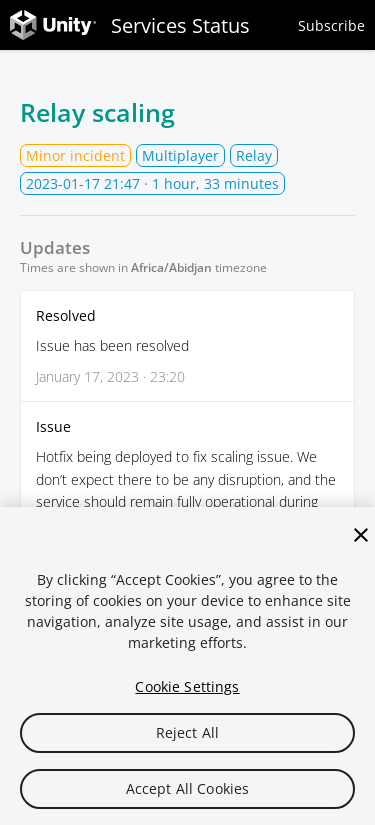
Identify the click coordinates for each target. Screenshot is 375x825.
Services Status (130, 25)
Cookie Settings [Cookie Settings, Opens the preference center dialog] (187, 686)
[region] (187, 666)
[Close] (361, 535)
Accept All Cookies (188, 788)
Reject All (187, 732)
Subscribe (331, 25)
